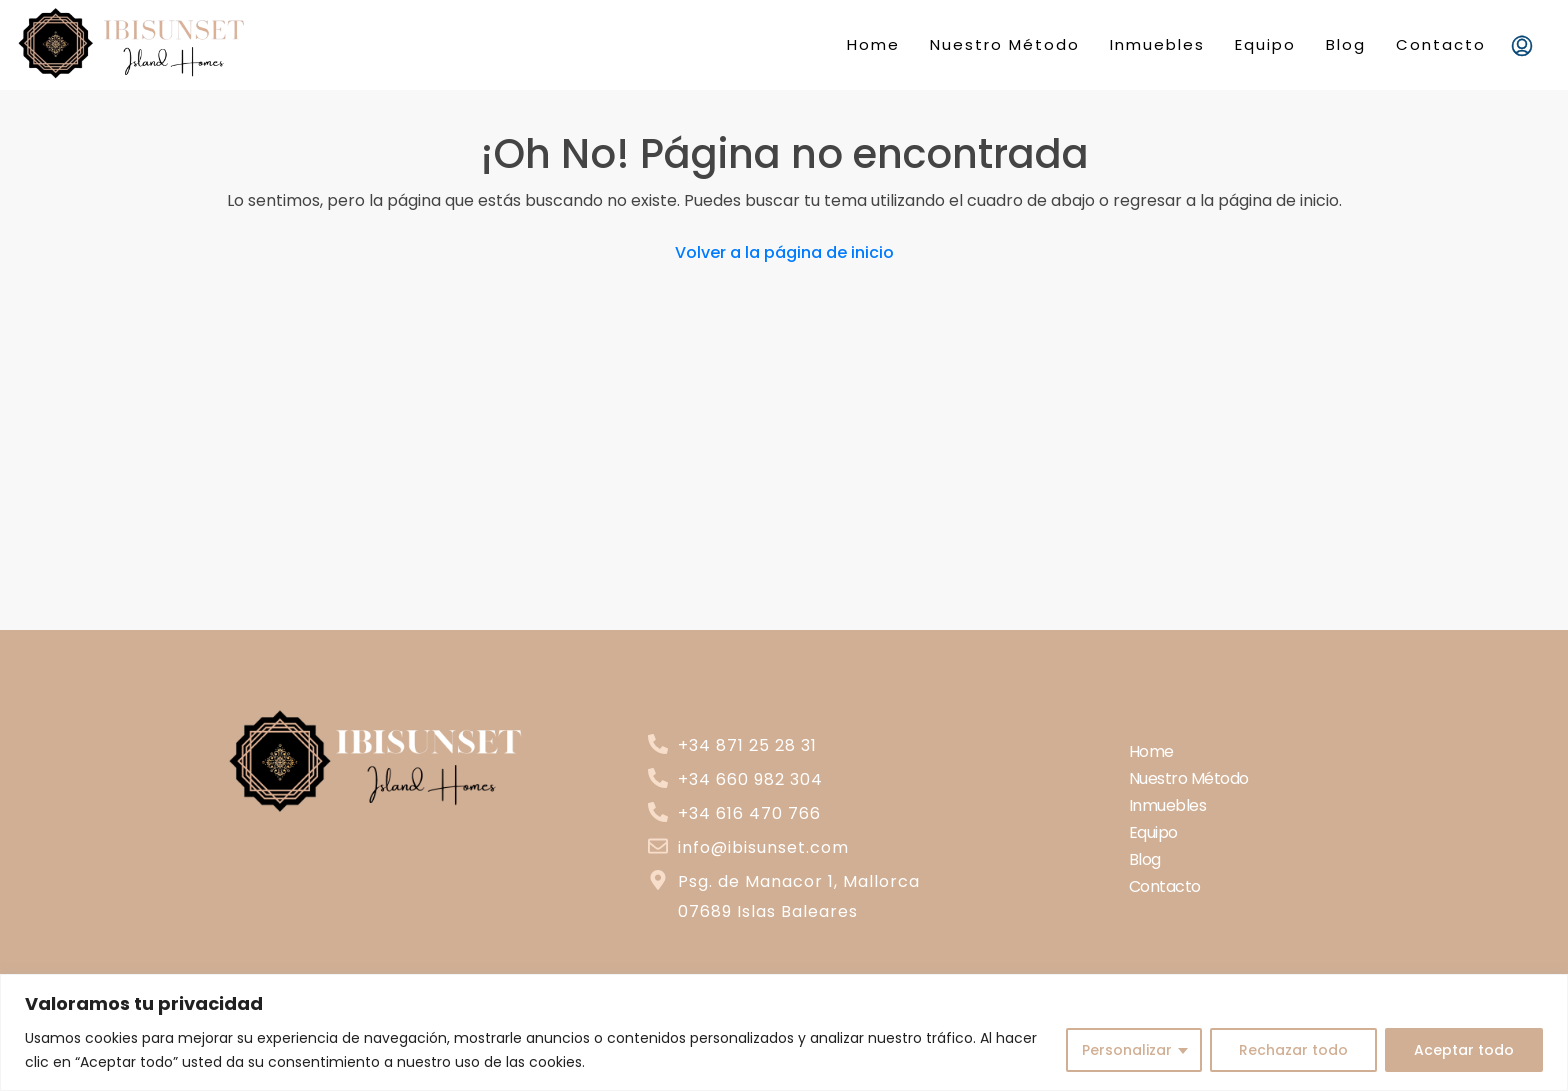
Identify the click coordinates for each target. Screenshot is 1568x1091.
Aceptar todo (1464, 1050)
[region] (784, 1032)
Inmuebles (1157, 44)
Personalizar (1127, 1050)
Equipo (1265, 44)
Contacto (1441, 44)
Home (873, 44)
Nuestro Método (1005, 44)
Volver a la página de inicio (784, 252)
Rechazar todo (1293, 1050)
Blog (1346, 44)
